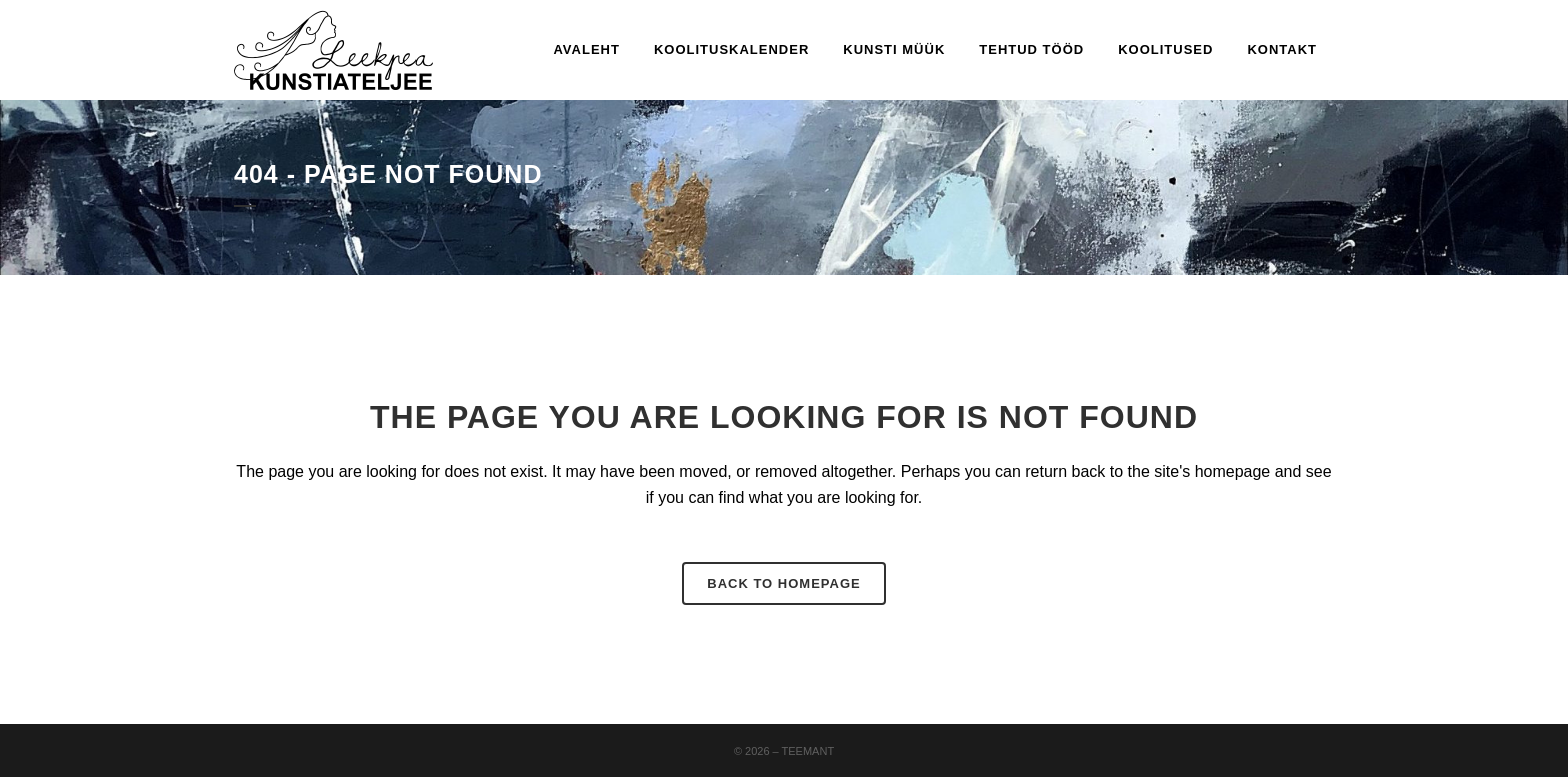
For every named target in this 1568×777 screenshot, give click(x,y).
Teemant (808, 751)
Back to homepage (783, 583)
